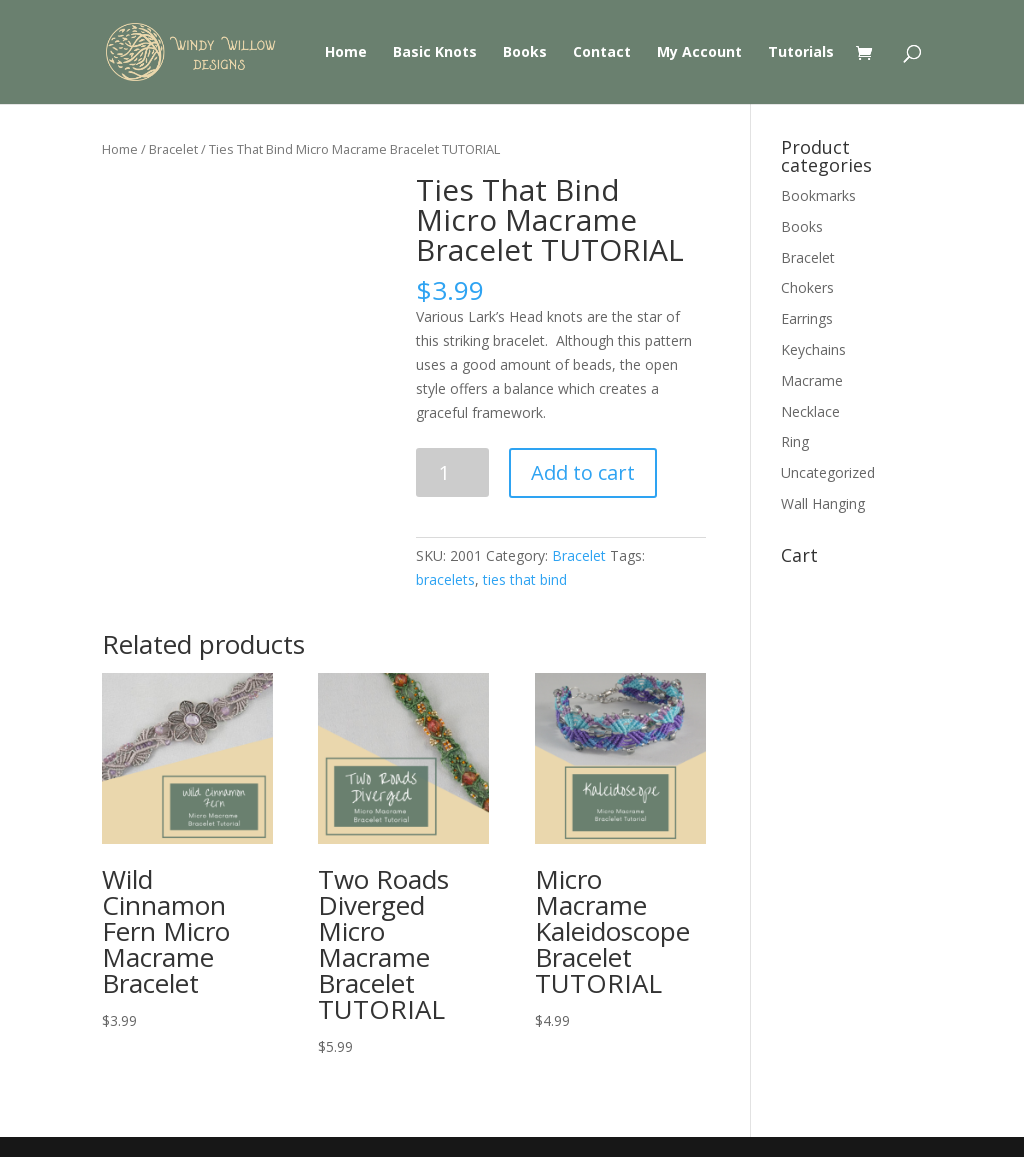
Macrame (812, 380)
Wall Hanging (823, 503)
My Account (699, 53)
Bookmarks (818, 195)
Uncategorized (828, 472)
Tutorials (801, 53)
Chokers (807, 287)
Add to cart (583, 472)
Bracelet (173, 149)
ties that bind (525, 579)
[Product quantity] (452, 472)
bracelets (445, 579)
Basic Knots (435, 53)
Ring (795, 441)
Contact (602, 53)
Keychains (813, 349)
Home (346, 53)
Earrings (807, 318)
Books (525, 53)
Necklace (810, 411)
